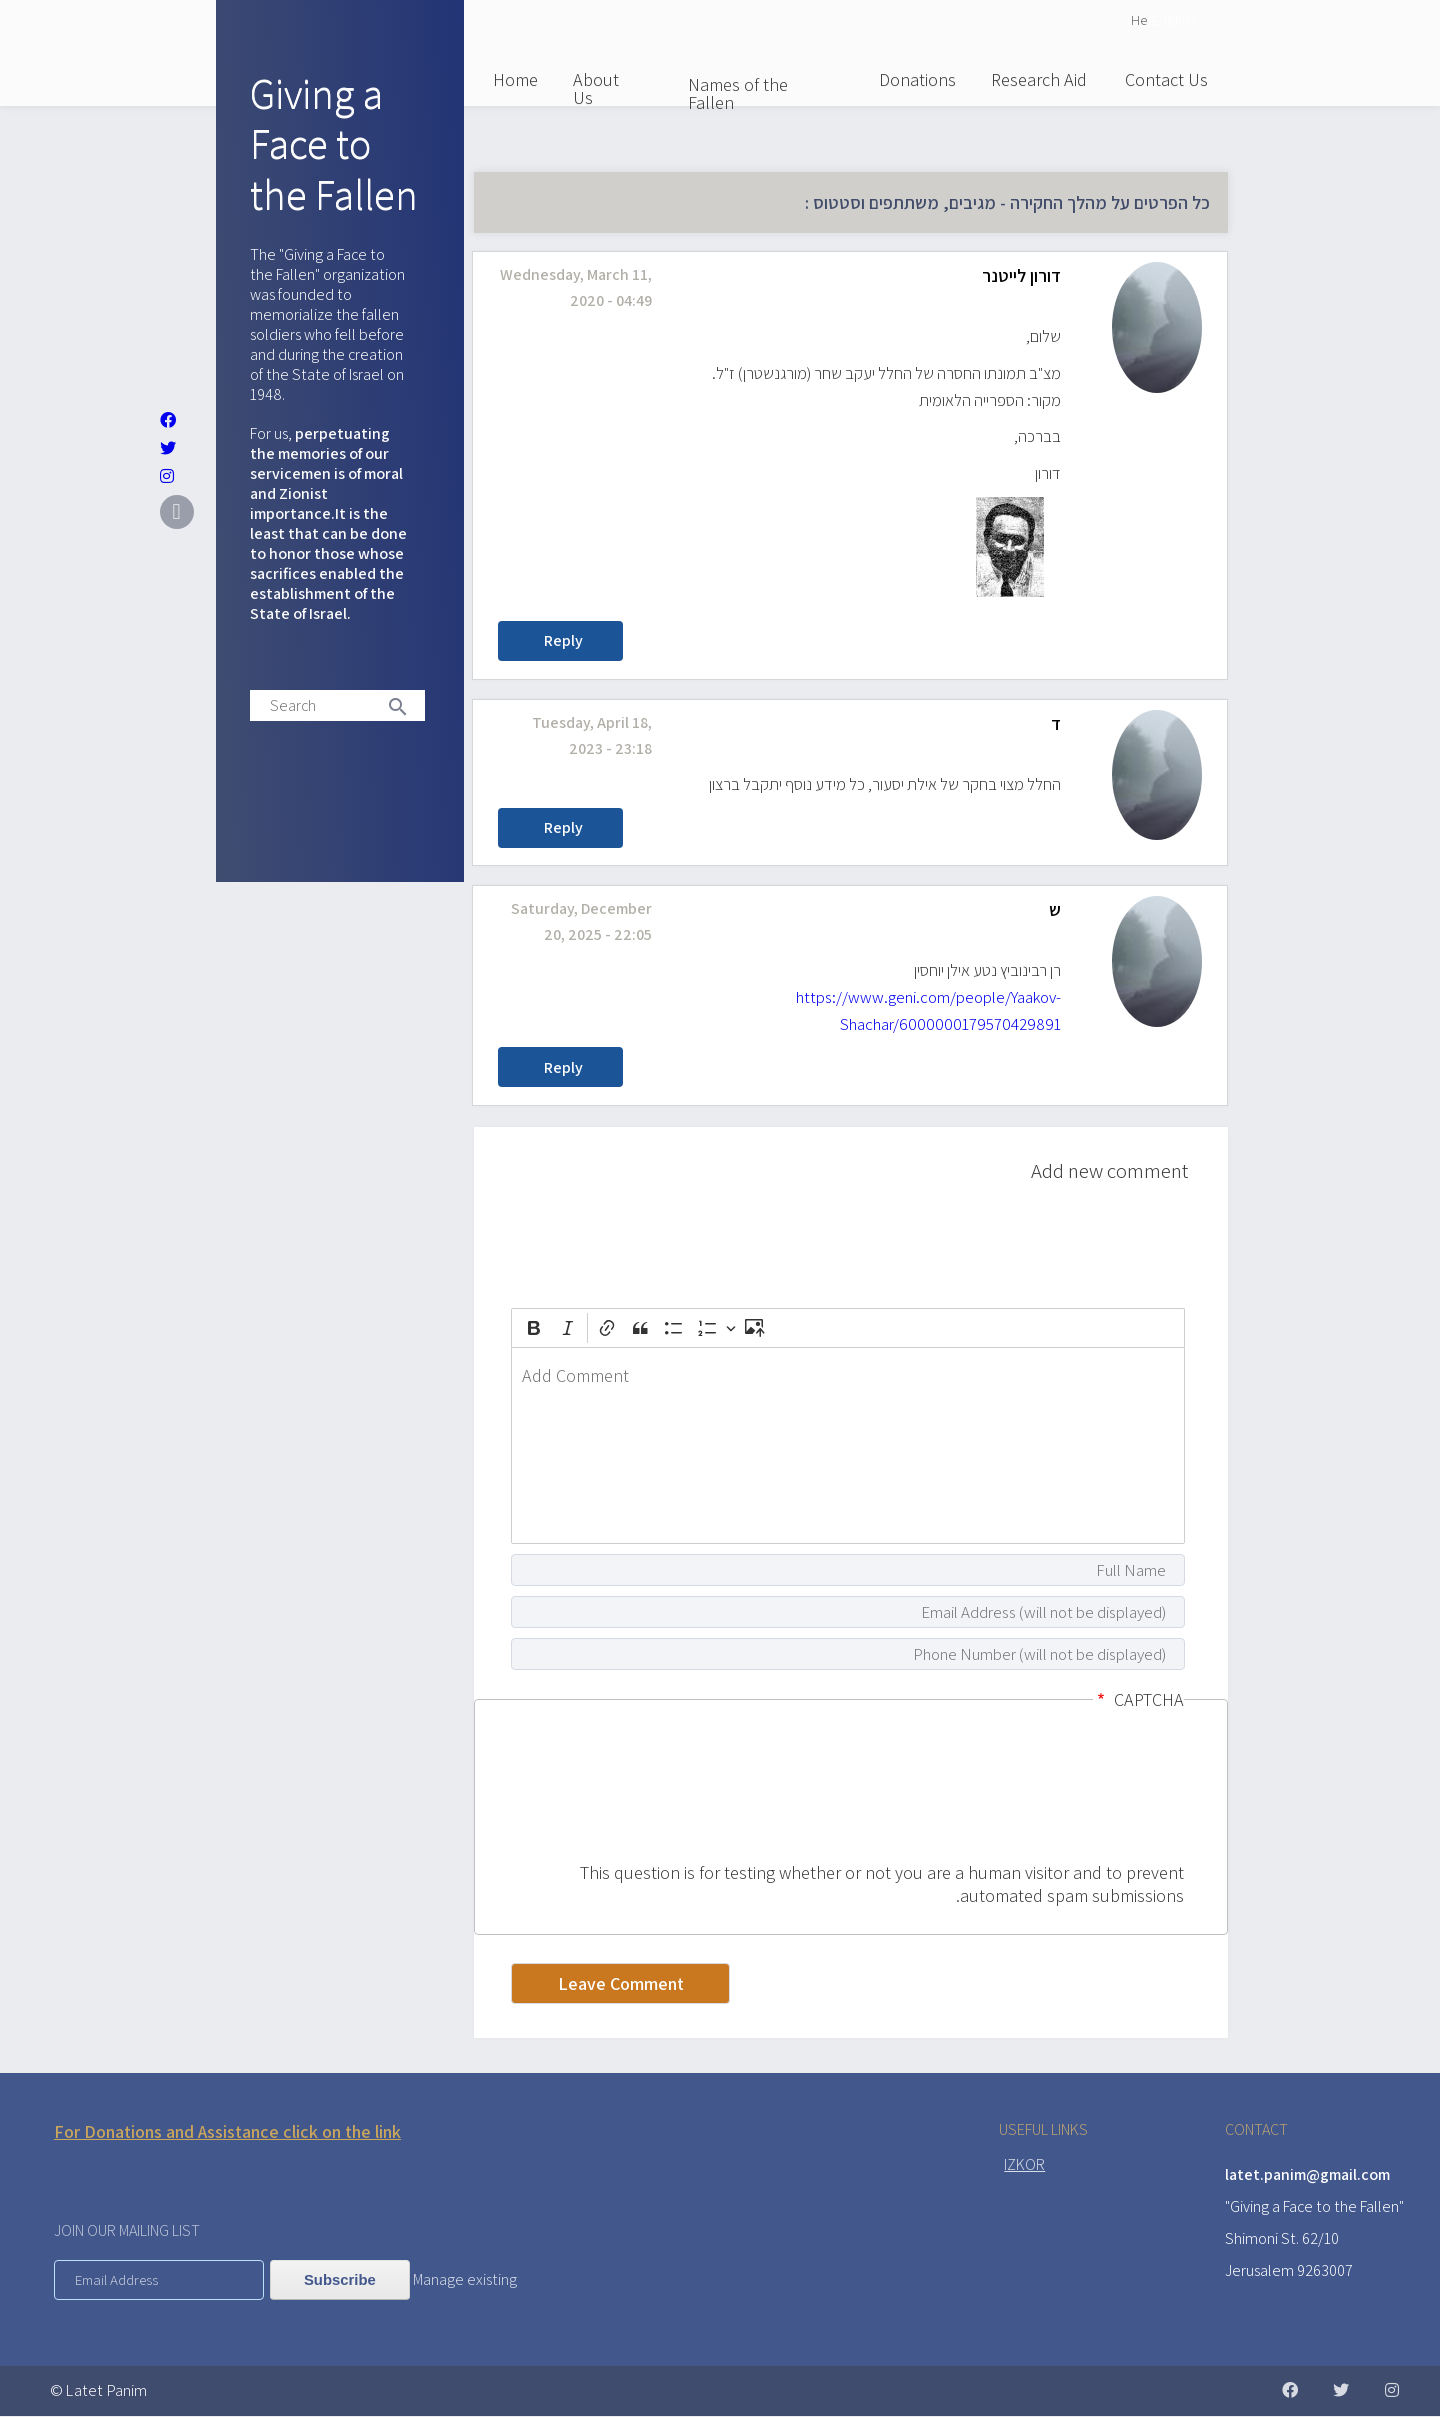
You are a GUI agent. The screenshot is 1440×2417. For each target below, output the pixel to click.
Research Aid (1039, 79)
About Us (596, 88)
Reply (563, 640)
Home (515, 79)
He (1139, 19)
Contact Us (1166, 79)
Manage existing (465, 2279)
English (1173, 19)
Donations (917, 79)
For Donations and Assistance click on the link (227, 2131)
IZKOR (1024, 2164)
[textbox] (848, 1445)
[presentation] (1102, 1789)
